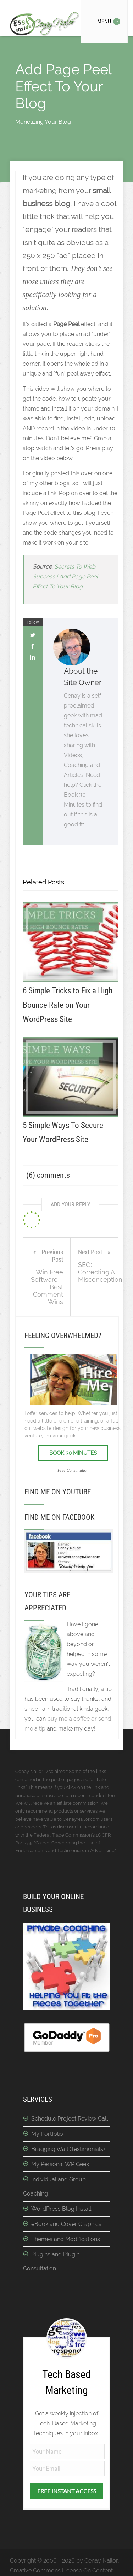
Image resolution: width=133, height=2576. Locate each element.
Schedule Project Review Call (69, 2118)
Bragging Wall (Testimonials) (68, 2149)
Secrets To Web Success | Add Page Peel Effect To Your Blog (65, 576)
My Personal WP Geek (60, 2164)
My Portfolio (47, 2133)
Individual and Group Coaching (54, 2186)
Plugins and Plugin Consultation (51, 2261)
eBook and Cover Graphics (66, 2224)
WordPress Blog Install (61, 2208)
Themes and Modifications (65, 2239)
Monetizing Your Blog (43, 121)
